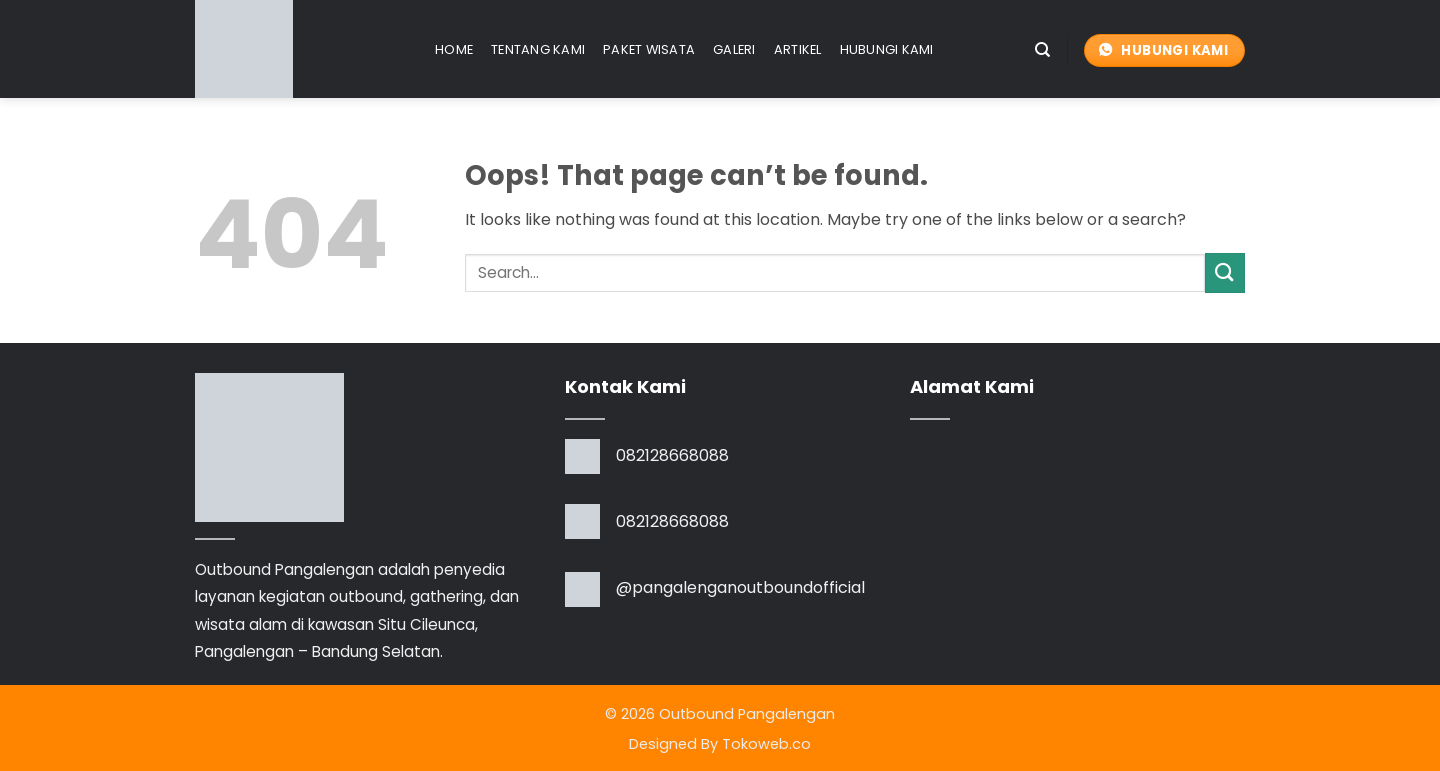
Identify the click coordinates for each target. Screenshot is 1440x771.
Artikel (798, 49)
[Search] (1042, 50)
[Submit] (1225, 272)
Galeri (734, 49)
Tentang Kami (538, 49)
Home (454, 49)
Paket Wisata (649, 49)
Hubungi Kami (887, 49)
